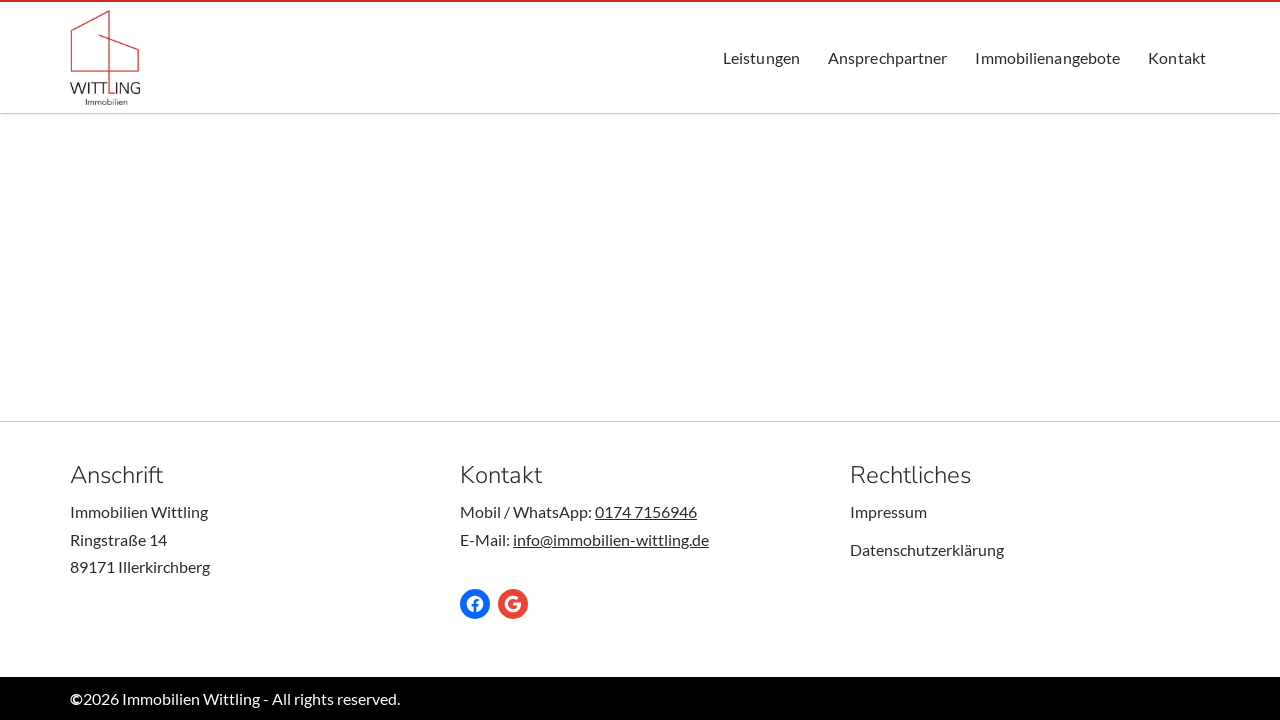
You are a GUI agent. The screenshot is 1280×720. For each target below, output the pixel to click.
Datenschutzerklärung (927, 549)
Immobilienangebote (1047, 57)
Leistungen (761, 57)
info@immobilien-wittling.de (611, 539)
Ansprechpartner (888, 57)
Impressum (888, 511)
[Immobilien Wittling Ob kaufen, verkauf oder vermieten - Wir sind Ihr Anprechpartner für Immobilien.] (105, 57)
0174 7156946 (646, 511)
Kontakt (1177, 57)
